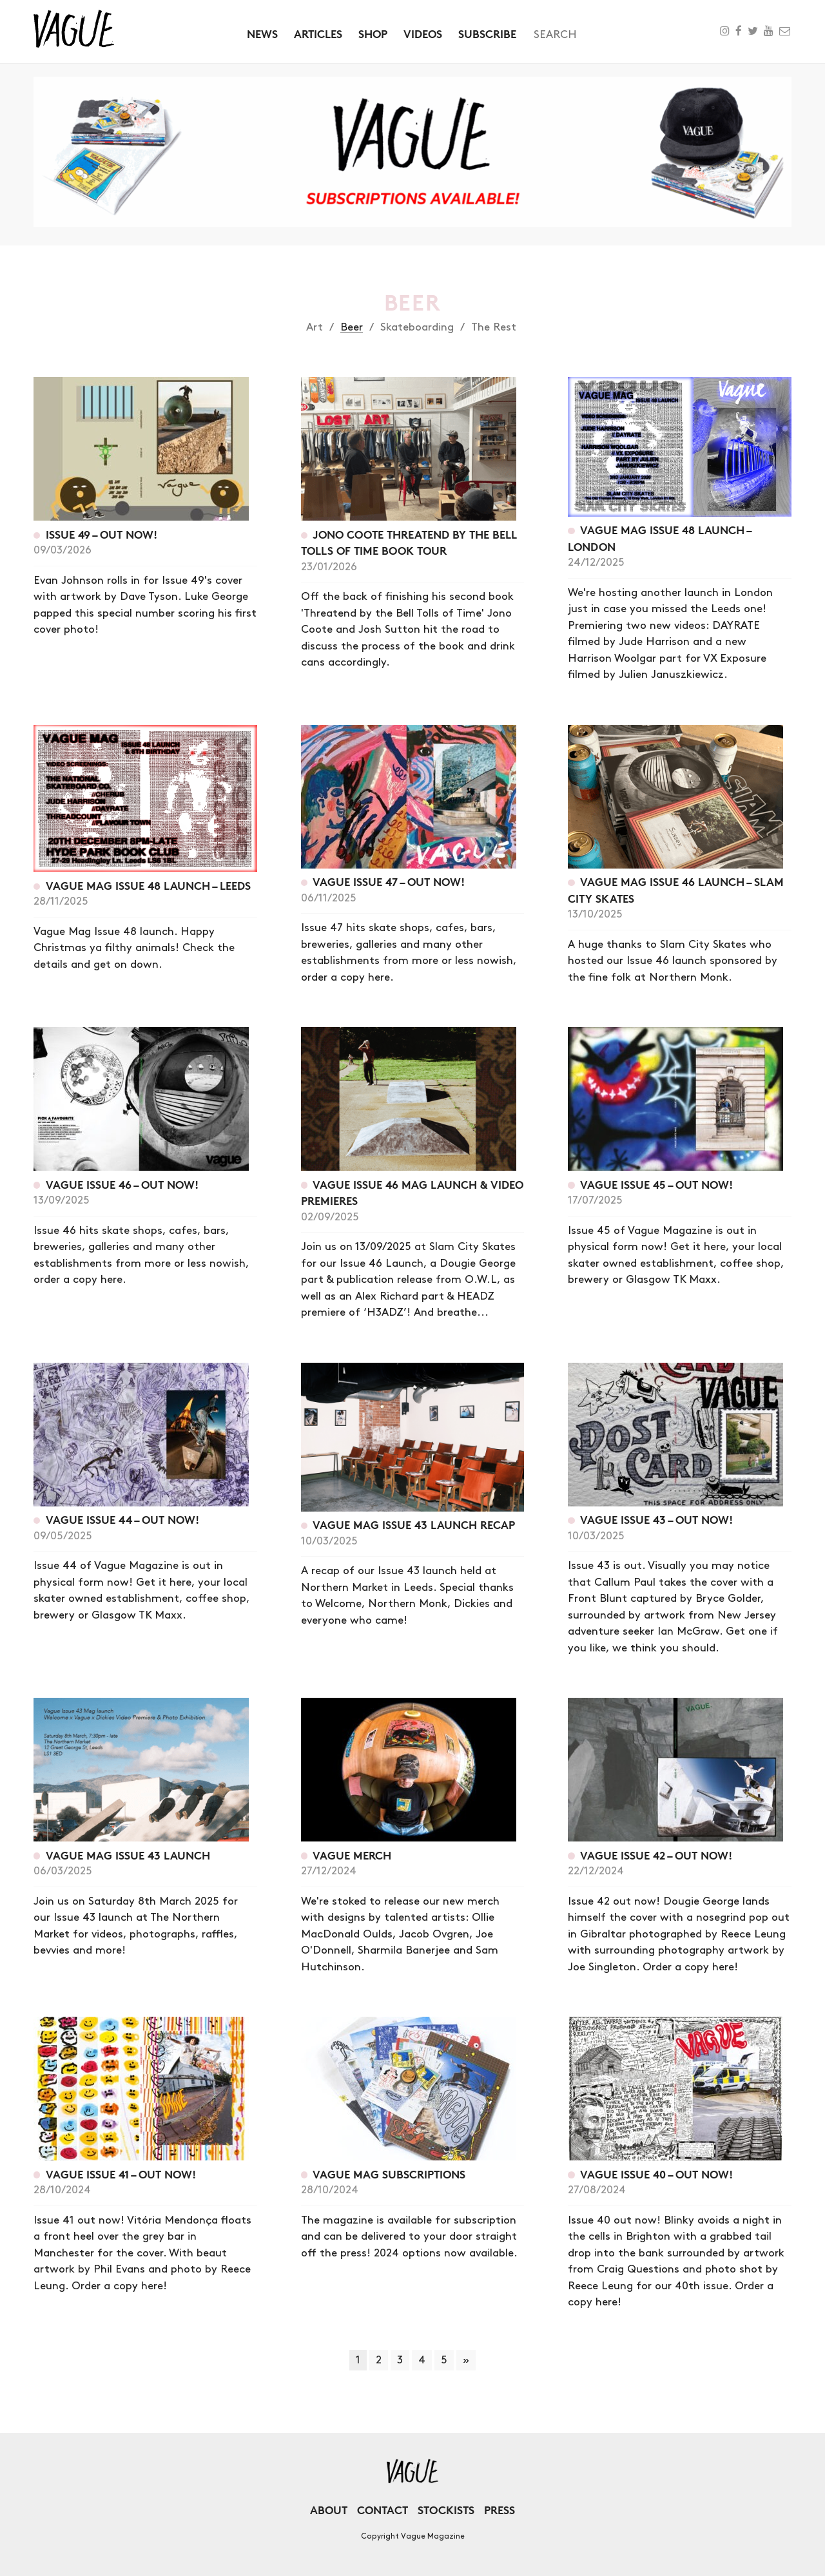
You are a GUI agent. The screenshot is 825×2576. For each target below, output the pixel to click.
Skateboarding (417, 327)
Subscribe (487, 34)
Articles (318, 34)
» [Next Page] (466, 2360)
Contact (382, 2510)
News (262, 34)
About (328, 2510)
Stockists (446, 2510)
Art (314, 327)
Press (499, 2510)
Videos (422, 34)
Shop (372, 34)
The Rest (493, 327)
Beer (351, 327)
